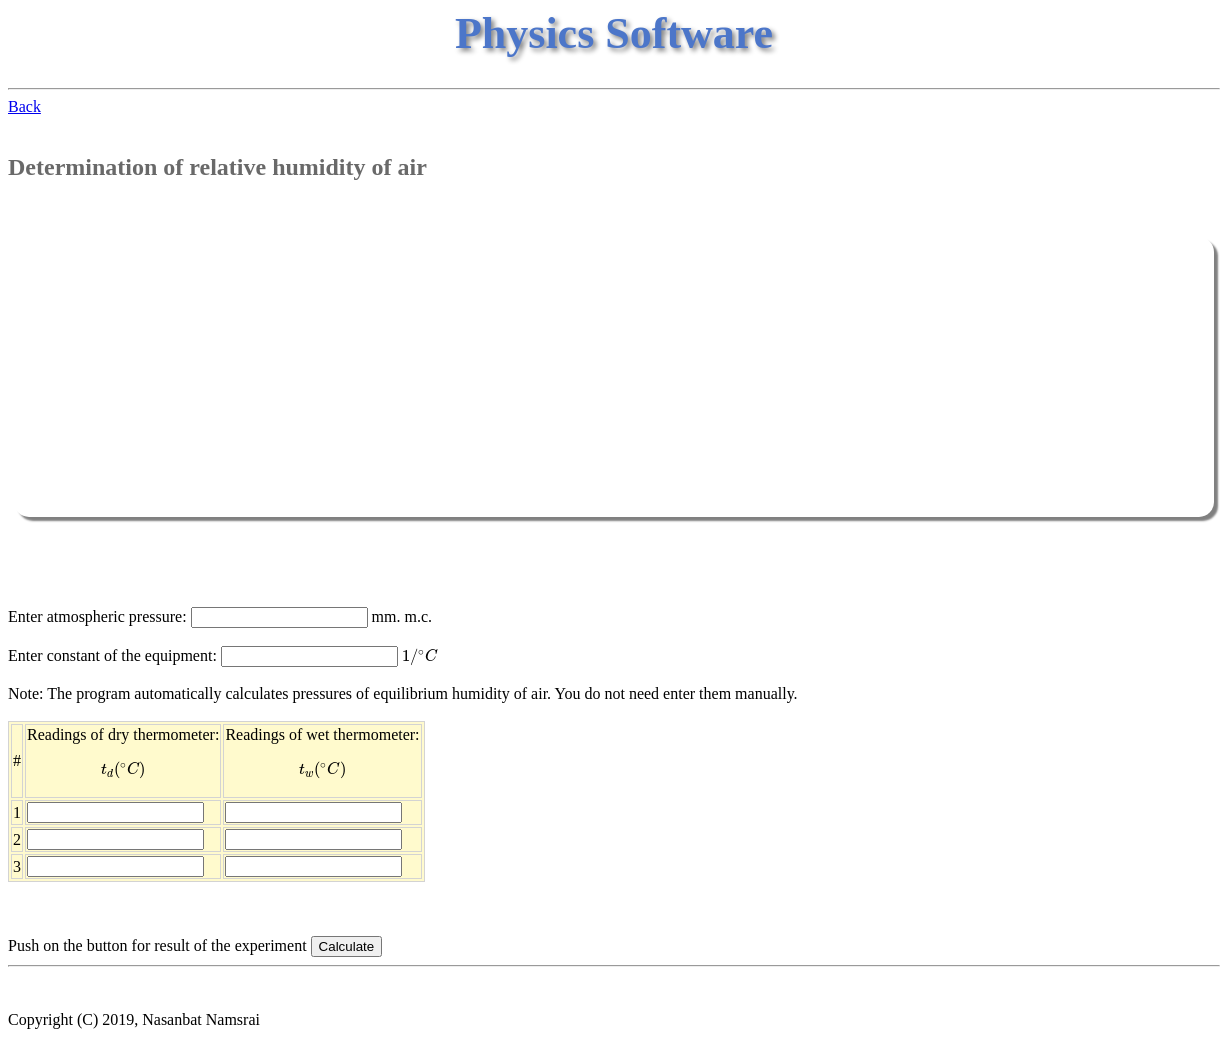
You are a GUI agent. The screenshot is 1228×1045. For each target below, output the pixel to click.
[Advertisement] (614, 377)
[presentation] (420, 657)
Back (24, 106)
